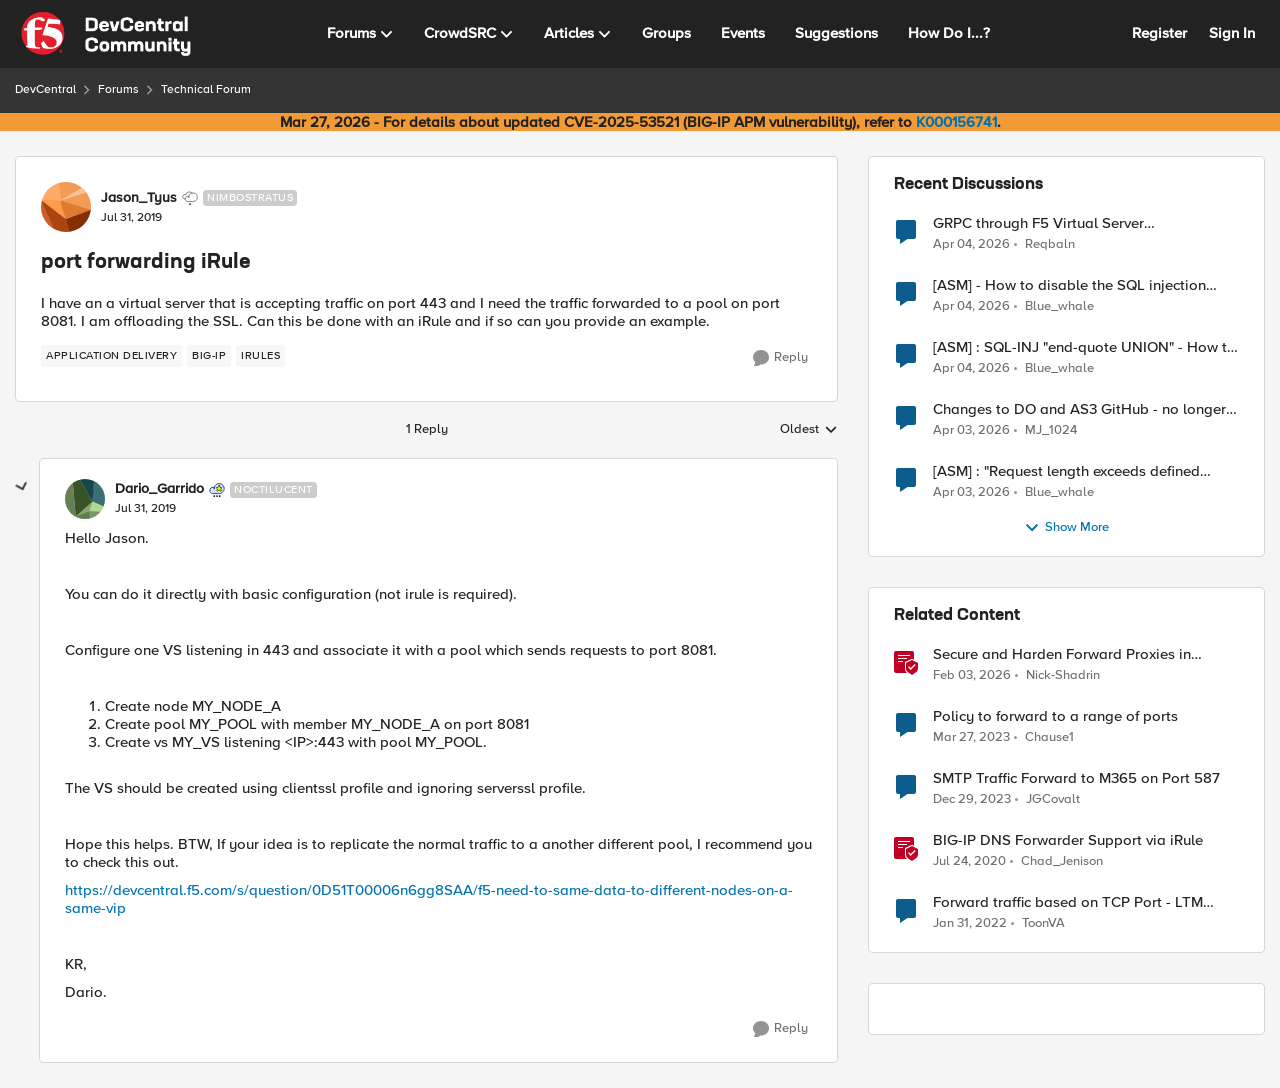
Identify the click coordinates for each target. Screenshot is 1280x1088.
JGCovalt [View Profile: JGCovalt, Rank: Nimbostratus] (1053, 799)
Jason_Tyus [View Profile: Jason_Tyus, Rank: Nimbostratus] (139, 198)
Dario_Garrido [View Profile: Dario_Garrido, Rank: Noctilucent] (159, 489)
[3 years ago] (971, 738)
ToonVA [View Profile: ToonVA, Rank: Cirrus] (1043, 923)
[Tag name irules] (260, 356)
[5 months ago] (972, 676)
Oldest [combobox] (809, 430)
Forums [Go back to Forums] (118, 89)
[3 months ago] (971, 244)
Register (1159, 33)
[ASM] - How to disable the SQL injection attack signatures (1069, 285)
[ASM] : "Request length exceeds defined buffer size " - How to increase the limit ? (1067, 471)
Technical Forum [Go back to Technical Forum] (206, 89)
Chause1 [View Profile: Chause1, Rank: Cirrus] (1049, 737)
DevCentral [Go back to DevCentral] (45, 89)
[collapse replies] (22, 487)
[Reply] (780, 358)
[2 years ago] (972, 800)
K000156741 (956, 122)
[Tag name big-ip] (209, 356)
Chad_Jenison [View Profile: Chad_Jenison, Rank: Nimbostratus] (1062, 861)
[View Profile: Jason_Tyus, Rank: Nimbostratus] (66, 207)
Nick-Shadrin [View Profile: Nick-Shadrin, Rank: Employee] (1063, 675)
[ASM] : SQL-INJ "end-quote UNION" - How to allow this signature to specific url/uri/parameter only (1084, 347)
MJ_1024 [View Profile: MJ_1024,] (1051, 430)
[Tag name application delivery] (111, 356)
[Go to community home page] (106, 34)
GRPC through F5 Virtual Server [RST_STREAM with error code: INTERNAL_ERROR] (1038, 223)
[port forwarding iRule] (145, 509)
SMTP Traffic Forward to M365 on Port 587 (1076, 778)
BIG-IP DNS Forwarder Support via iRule (1068, 840)
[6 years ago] (969, 862)
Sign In (1232, 33)
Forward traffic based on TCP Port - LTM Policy (1068, 902)
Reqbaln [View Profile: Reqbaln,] (1050, 243)
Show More (1066, 528)
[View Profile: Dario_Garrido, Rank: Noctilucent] (85, 499)
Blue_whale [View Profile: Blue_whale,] (1059, 306)
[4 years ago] (970, 924)
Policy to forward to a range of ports (1055, 716)
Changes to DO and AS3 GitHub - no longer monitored (1079, 409)
